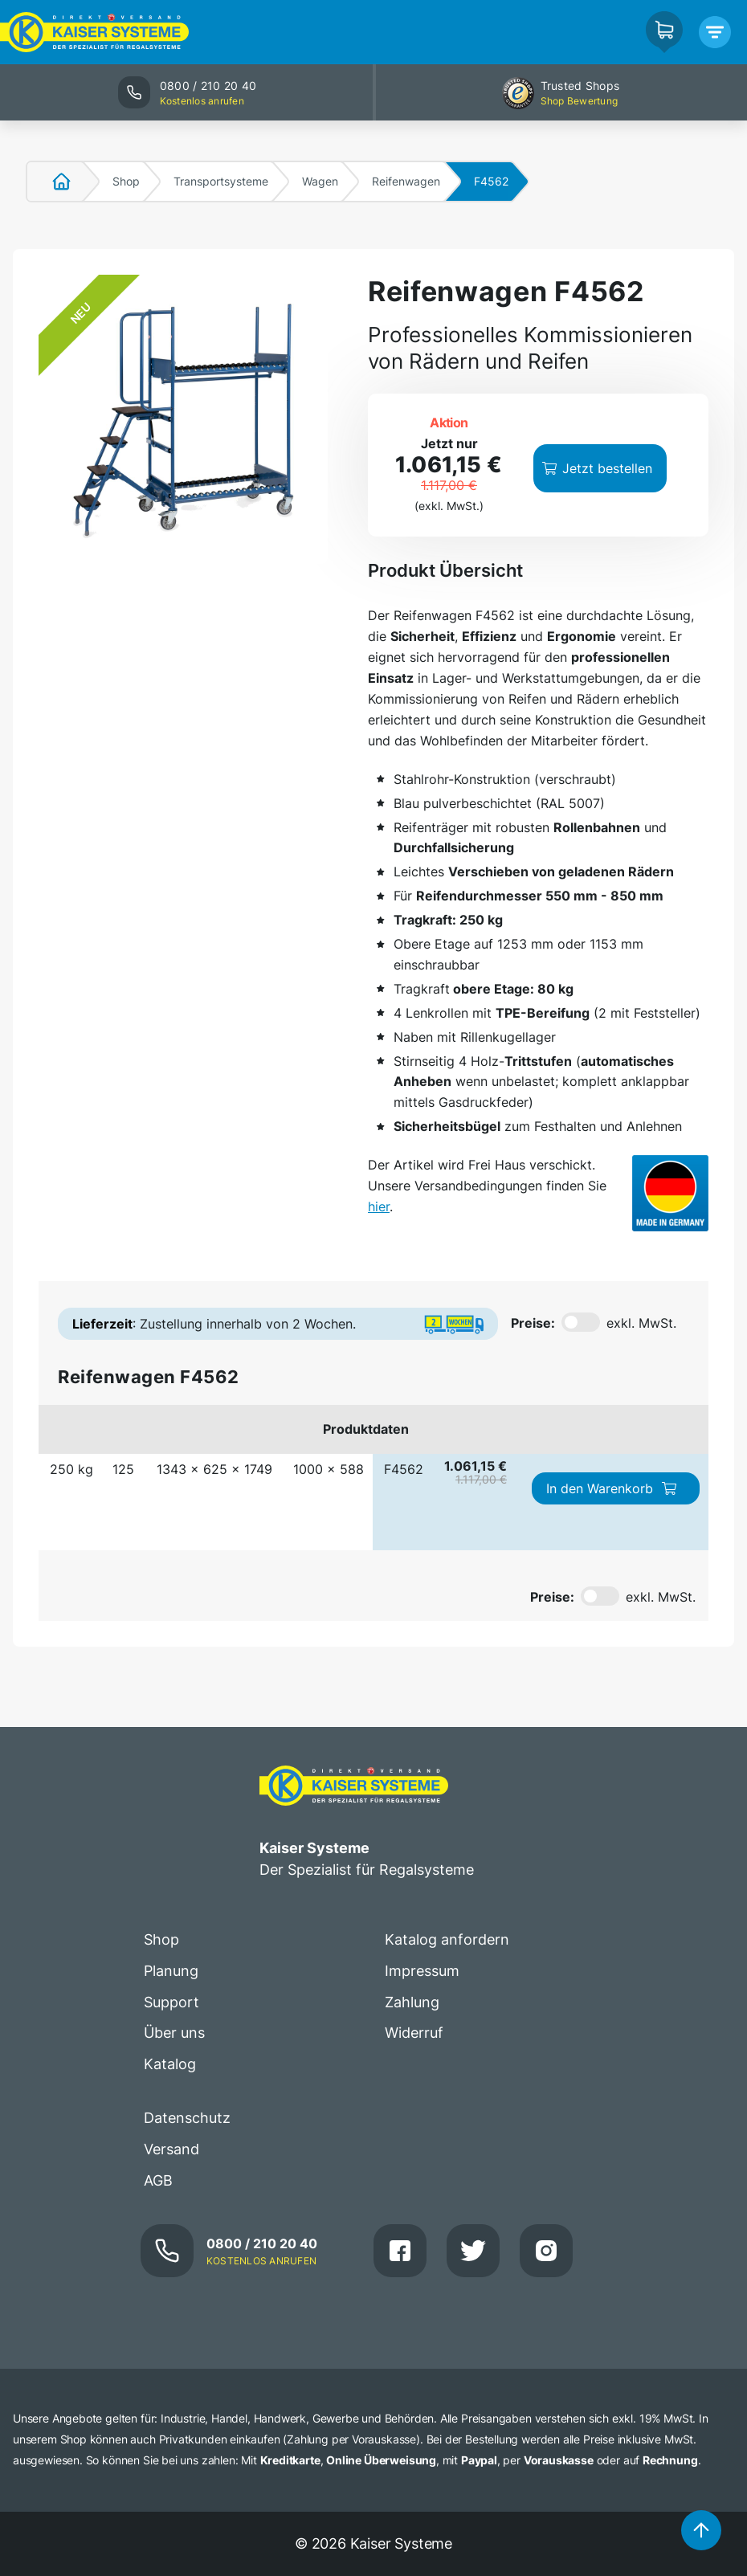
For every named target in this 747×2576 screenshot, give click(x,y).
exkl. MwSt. (641, 1323)
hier (379, 1206)
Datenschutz (187, 2117)
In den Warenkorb (612, 1488)
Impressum (422, 1970)
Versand (171, 2149)
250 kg (71, 1469)
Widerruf (414, 2032)
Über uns (174, 2032)
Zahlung (412, 2002)
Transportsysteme (220, 181)
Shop (126, 181)
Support (171, 2002)
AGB (158, 2180)
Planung (171, 1970)
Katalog (170, 2063)
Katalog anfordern (447, 1939)
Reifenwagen (406, 181)
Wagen (320, 181)
